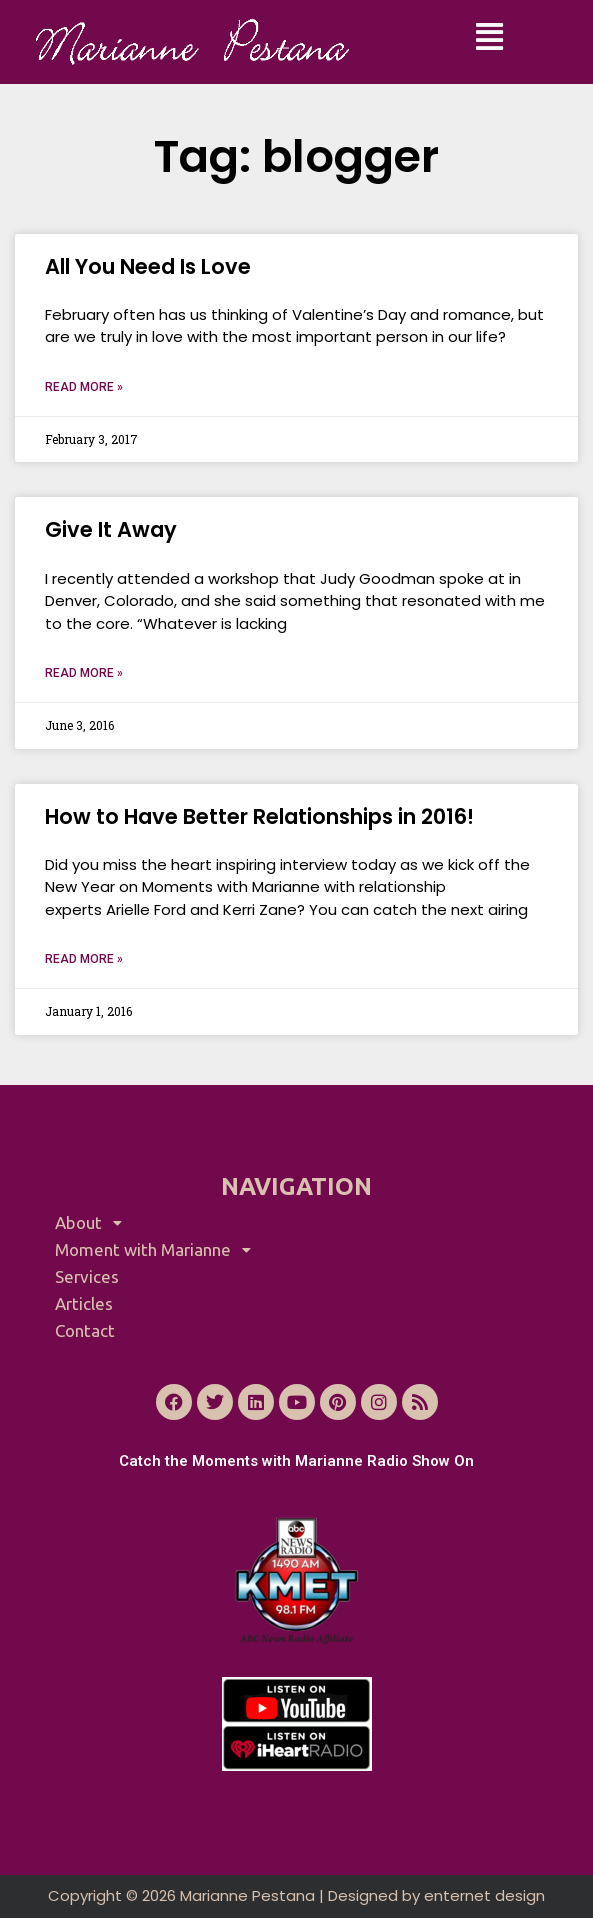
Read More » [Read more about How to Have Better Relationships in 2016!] (84, 959)
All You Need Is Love (148, 266)
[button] (489, 37)
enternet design (484, 1895)
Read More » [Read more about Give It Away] (84, 673)
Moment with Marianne (158, 1249)
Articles (84, 1303)
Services (87, 1276)
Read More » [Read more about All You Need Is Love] (84, 387)
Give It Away (111, 529)
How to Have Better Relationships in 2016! (259, 816)
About (94, 1222)
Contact (85, 1330)
